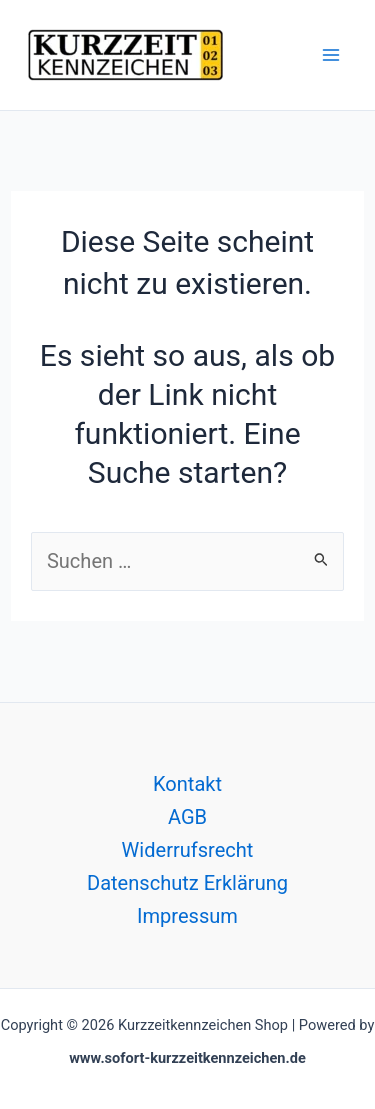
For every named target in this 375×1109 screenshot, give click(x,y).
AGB (187, 817)
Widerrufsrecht (188, 850)
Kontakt (187, 784)
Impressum (187, 916)
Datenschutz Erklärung (187, 883)
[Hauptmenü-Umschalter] (331, 55)
